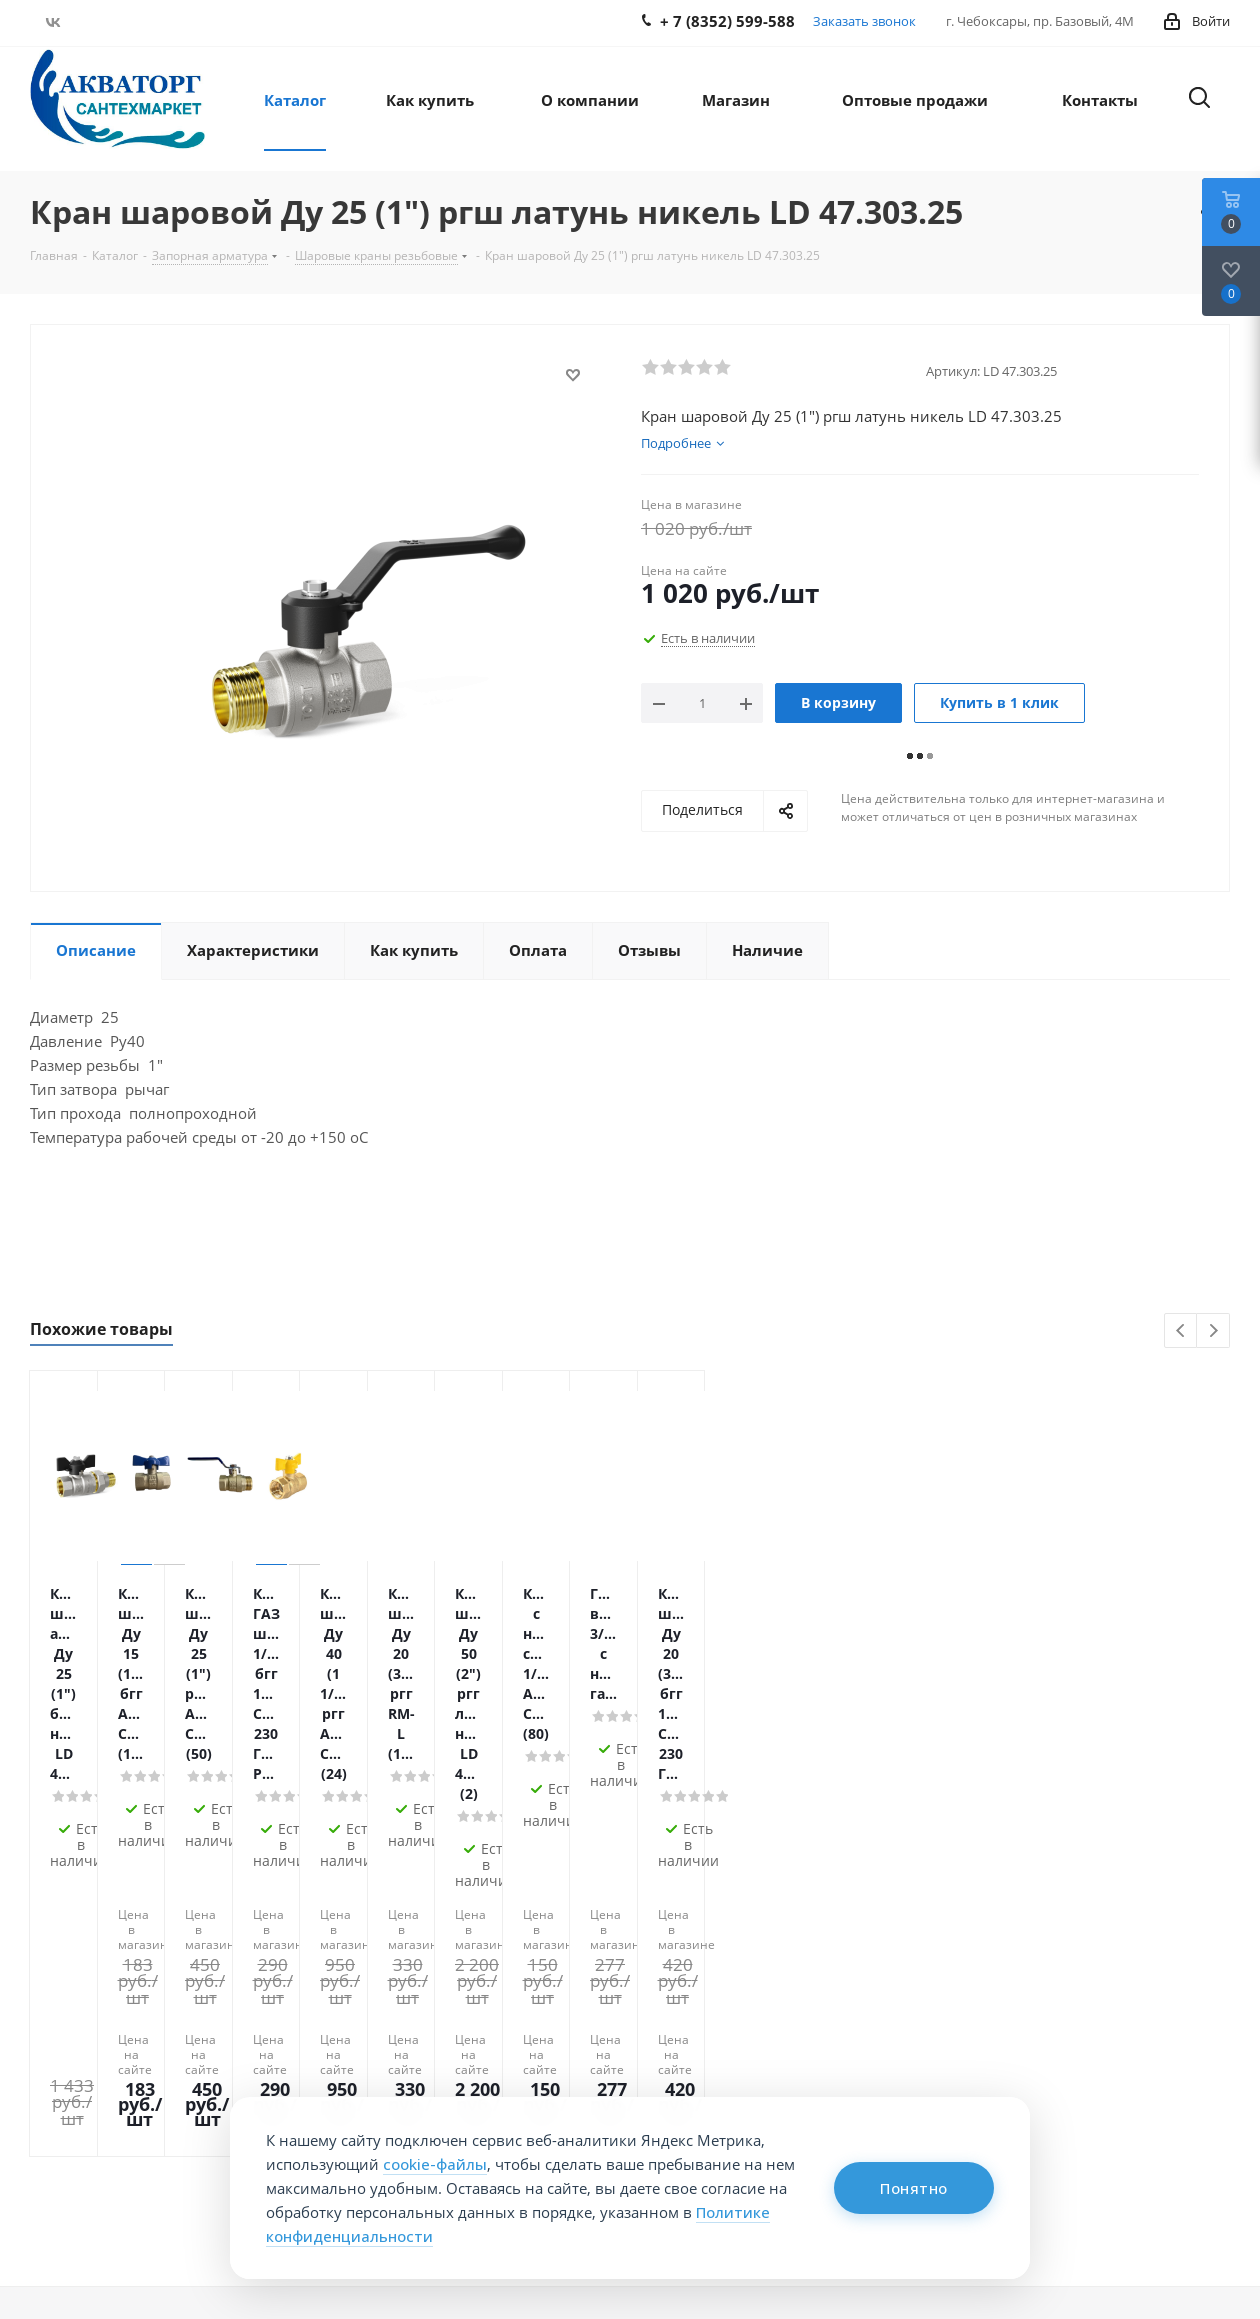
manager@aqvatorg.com (1147, 2079)
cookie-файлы (435, 2164)
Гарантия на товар (337, 2086)
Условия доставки (335, 2058)
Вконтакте (52, 22)
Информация (564, 1995)
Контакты (65, 2030)
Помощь (305, 1995)
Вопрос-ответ (557, 2030)
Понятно (914, 2188)
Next (1213, 1331)
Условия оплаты (328, 2030)
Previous (1181, 1331)
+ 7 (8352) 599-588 (1130, 2037)
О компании (83, 1995)
